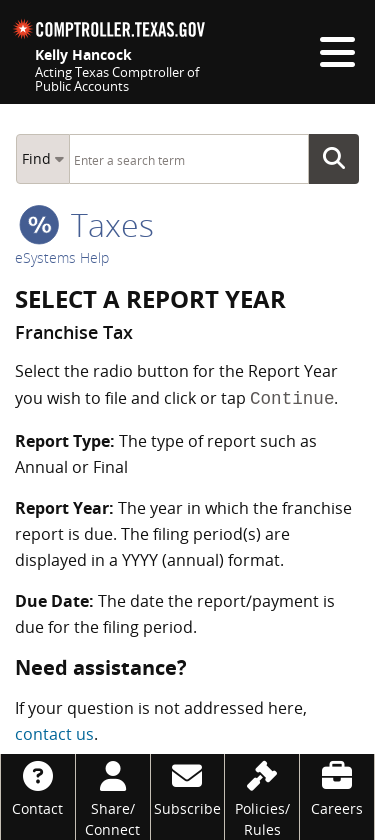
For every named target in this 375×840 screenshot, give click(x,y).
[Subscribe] (188, 786)
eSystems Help (62, 257)
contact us (54, 734)
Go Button (340, 159)
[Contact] (38, 786)
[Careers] (337, 786)
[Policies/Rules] (262, 797)
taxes (86, 224)
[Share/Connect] (113, 797)
